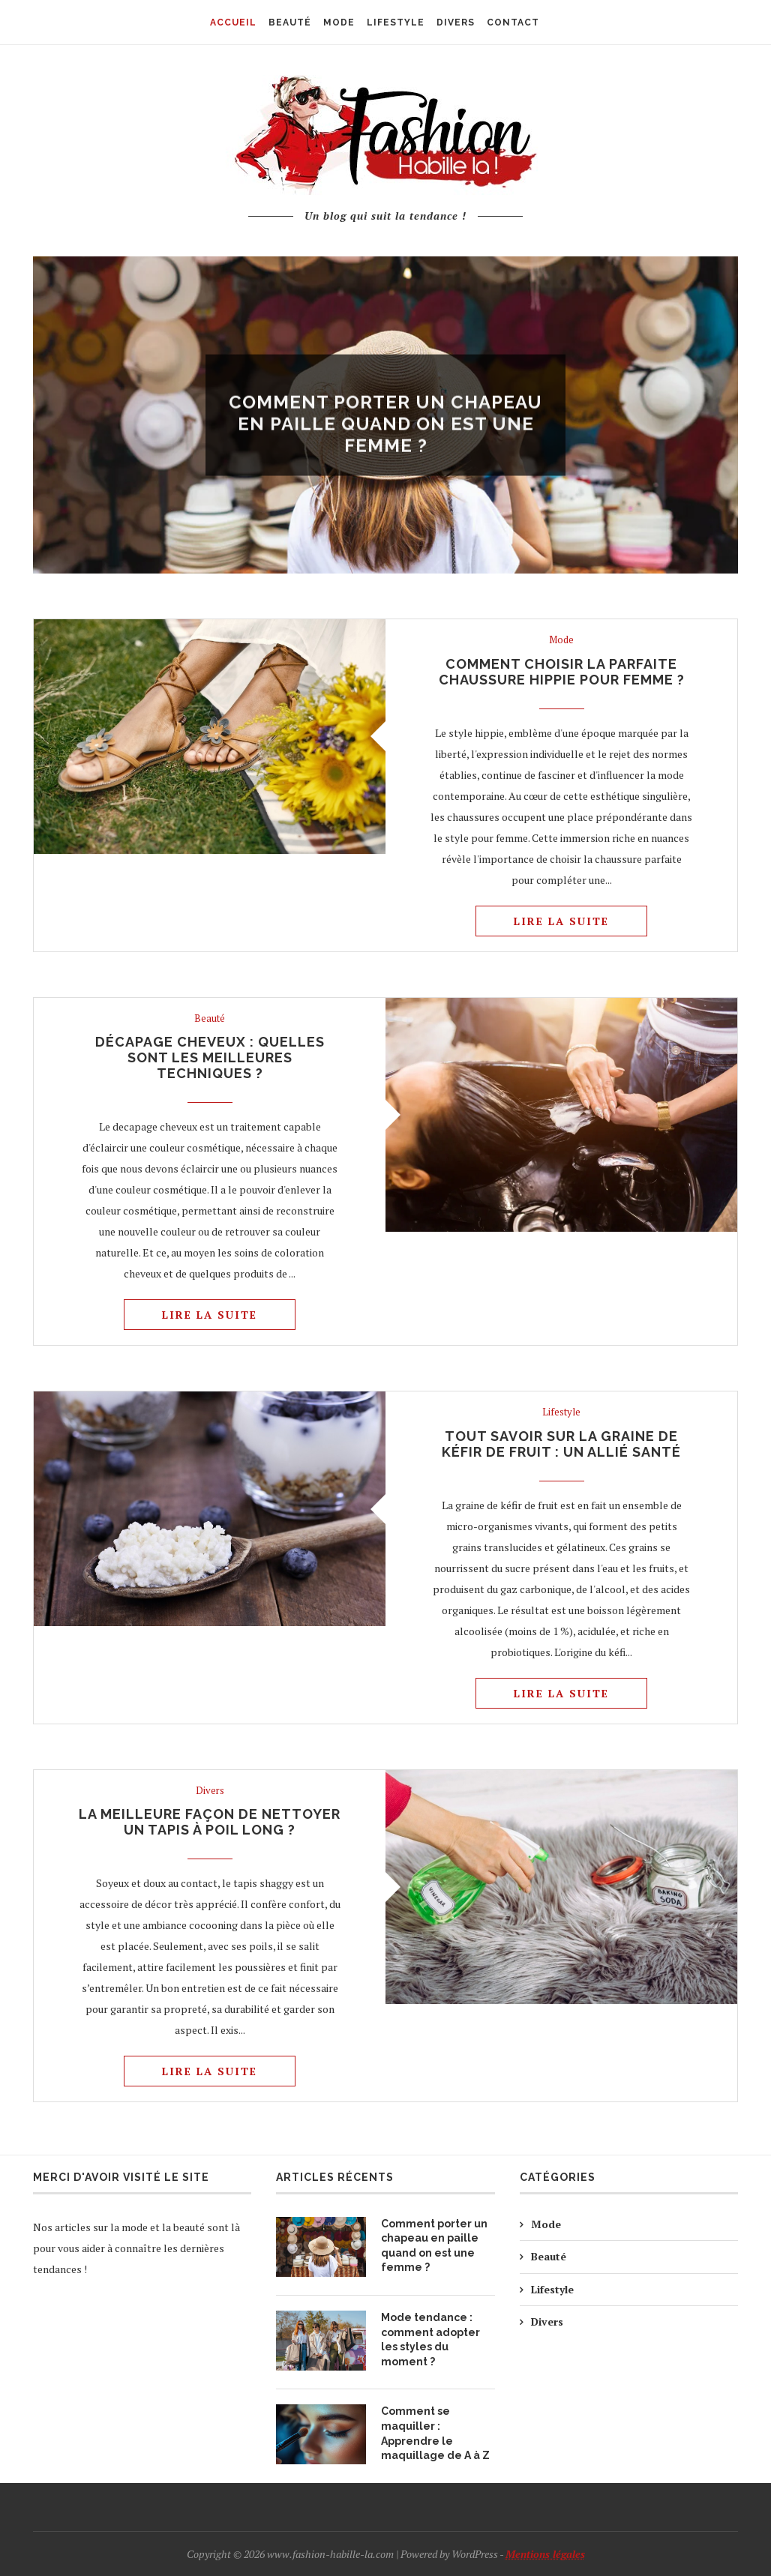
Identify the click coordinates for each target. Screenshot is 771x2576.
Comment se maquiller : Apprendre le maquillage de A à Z (435, 2433)
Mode (386, 381)
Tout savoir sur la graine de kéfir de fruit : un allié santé (561, 1444)
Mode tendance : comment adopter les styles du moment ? (430, 2339)
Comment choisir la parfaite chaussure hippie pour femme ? (562, 671)
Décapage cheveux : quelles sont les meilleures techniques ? (210, 1057)
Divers (210, 1791)
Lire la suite (561, 921)
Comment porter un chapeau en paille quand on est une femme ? (385, 433)
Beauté (209, 1019)
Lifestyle (561, 1412)
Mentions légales (545, 2554)
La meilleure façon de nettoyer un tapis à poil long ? (209, 1822)
